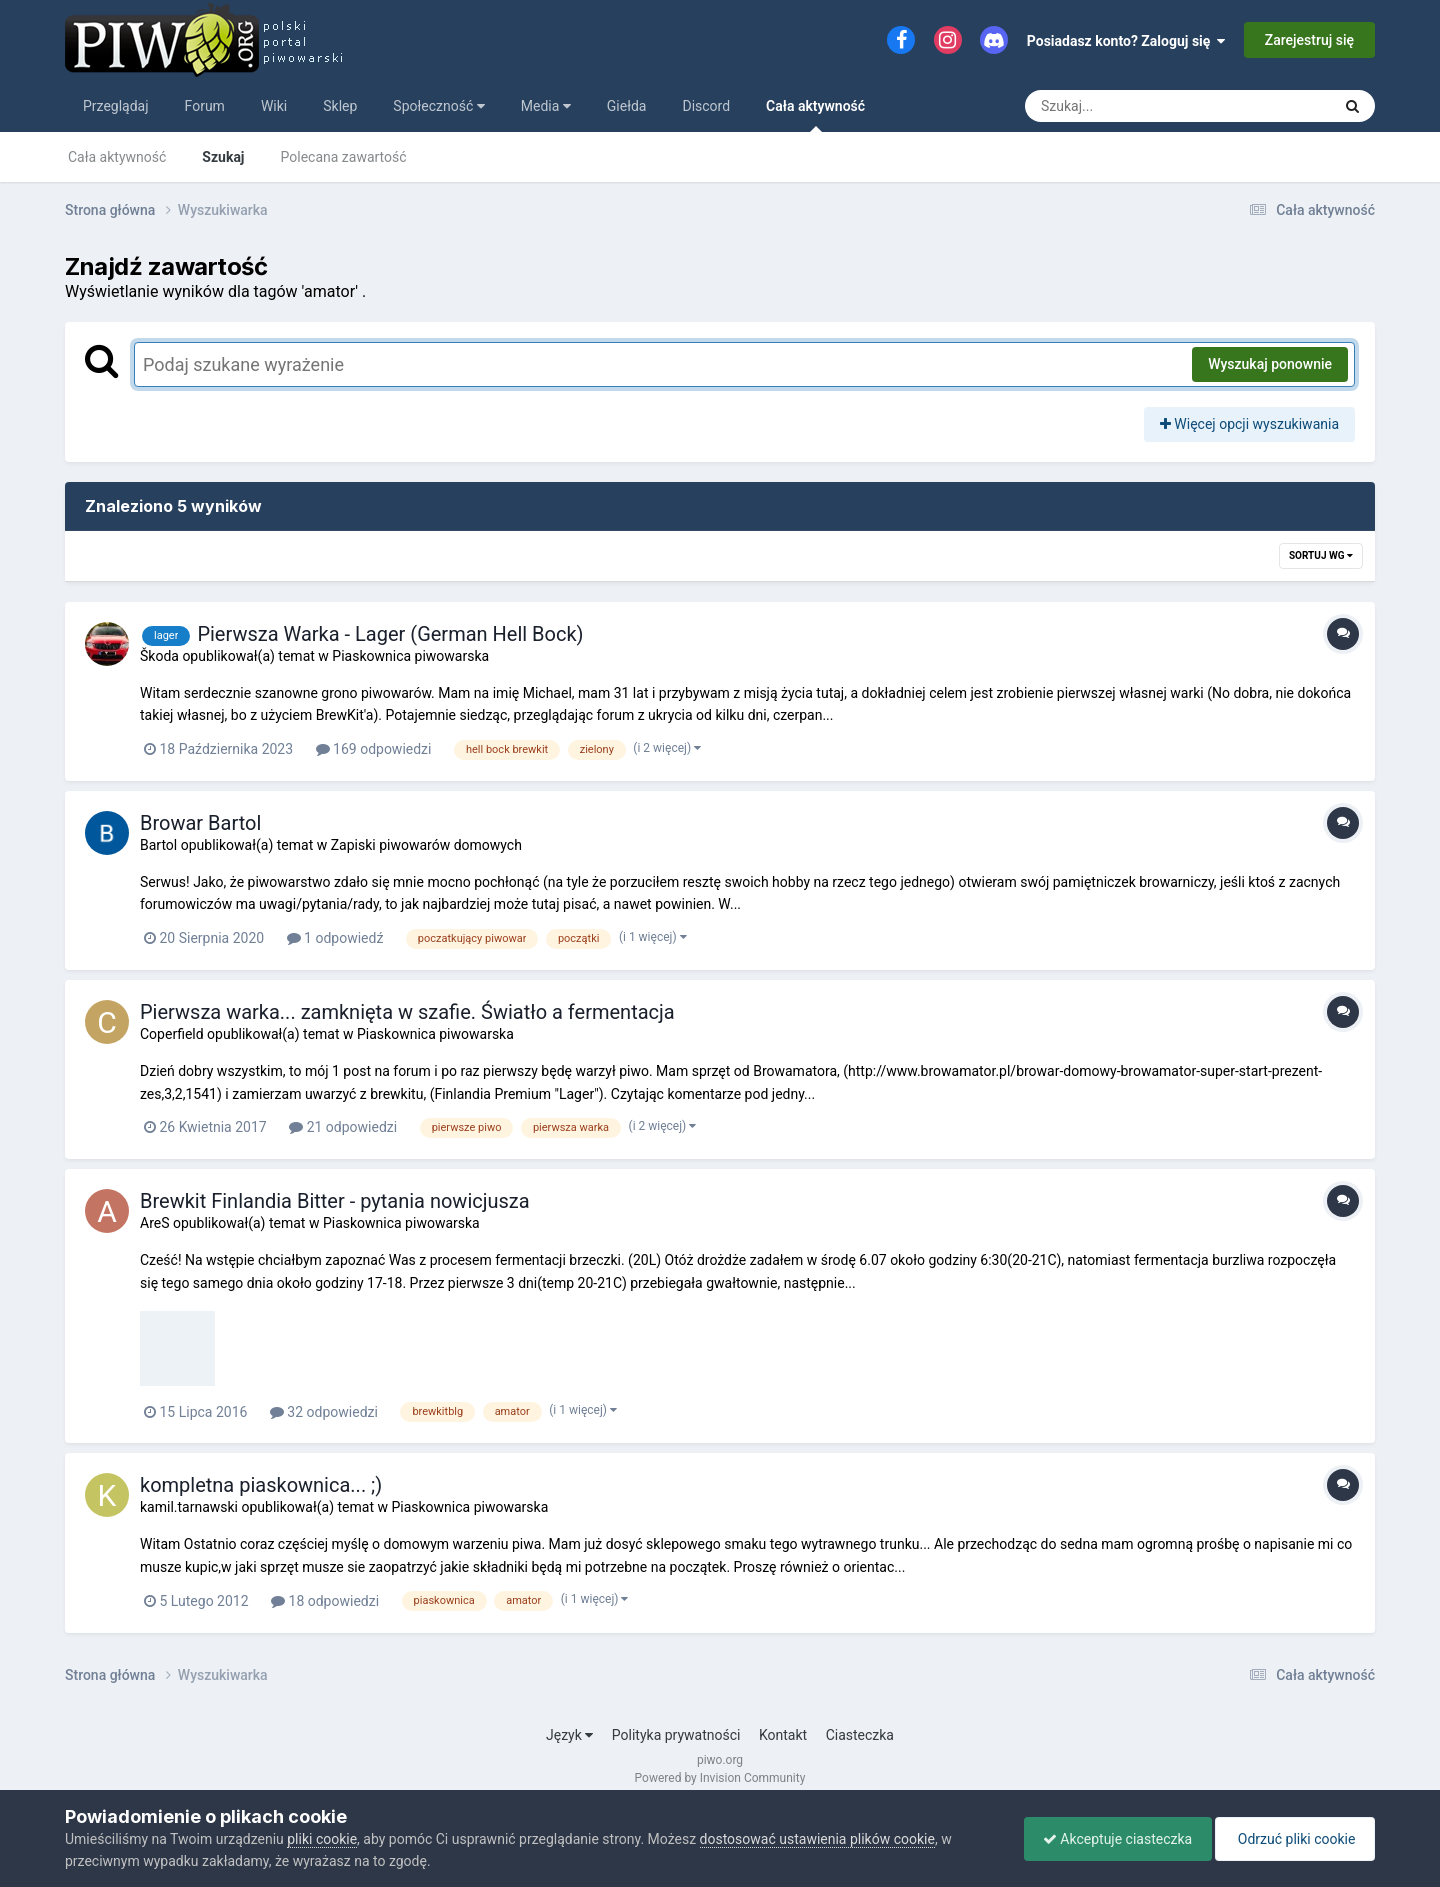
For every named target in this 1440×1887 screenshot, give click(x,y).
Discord (706, 106)
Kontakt (783, 1735)
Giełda (627, 106)
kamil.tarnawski (189, 1507)
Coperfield (172, 1034)
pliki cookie (322, 1839)
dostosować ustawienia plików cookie (817, 1839)
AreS (154, 1223)
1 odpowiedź (335, 938)
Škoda (159, 656)
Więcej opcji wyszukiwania (1249, 424)
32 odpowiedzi (324, 1412)
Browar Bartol (200, 823)
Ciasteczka (860, 1735)
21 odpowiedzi (343, 1127)
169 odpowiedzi (374, 749)
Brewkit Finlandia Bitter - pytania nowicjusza (335, 1201)
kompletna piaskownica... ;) (261, 1485)
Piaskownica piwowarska (410, 656)
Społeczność (438, 106)
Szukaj (223, 157)
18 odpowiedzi (325, 1601)
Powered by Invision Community (720, 1778)
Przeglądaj (116, 106)
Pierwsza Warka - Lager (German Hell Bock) (390, 634)
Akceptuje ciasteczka (1112, 1839)
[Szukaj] (1132, 106)
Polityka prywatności (676, 1735)
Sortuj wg (1321, 555)
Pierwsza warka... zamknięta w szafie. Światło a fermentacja (407, 1012)
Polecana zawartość (344, 157)
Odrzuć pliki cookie (1293, 1839)
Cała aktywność (815, 115)
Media (546, 106)
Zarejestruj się (1309, 40)
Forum (205, 106)
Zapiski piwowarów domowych (426, 845)
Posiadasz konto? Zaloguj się (1126, 41)
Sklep (340, 106)
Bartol (158, 845)
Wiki (274, 106)
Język (569, 1735)
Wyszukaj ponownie (1270, 364)
